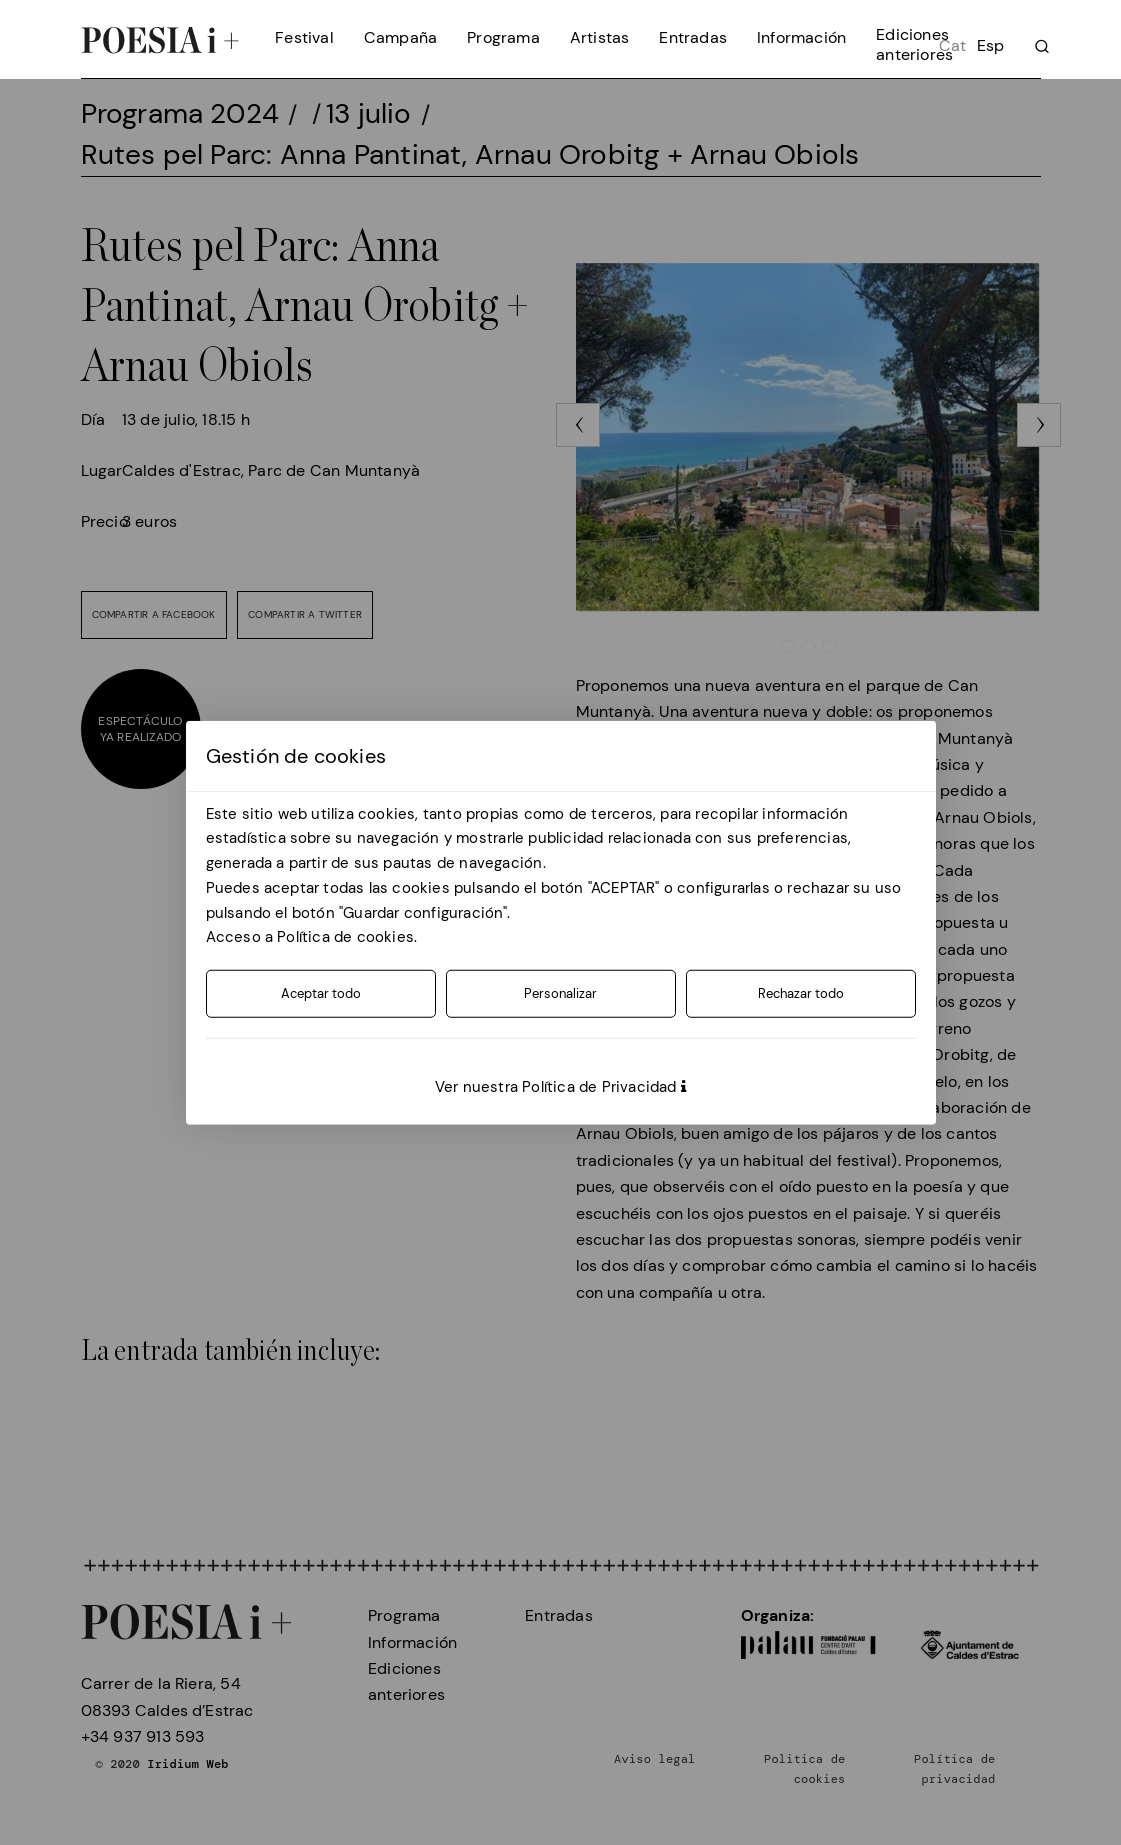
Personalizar (560, 993)
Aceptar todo (321, 993)
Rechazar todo (801, 993)
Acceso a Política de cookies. (312, 937)
